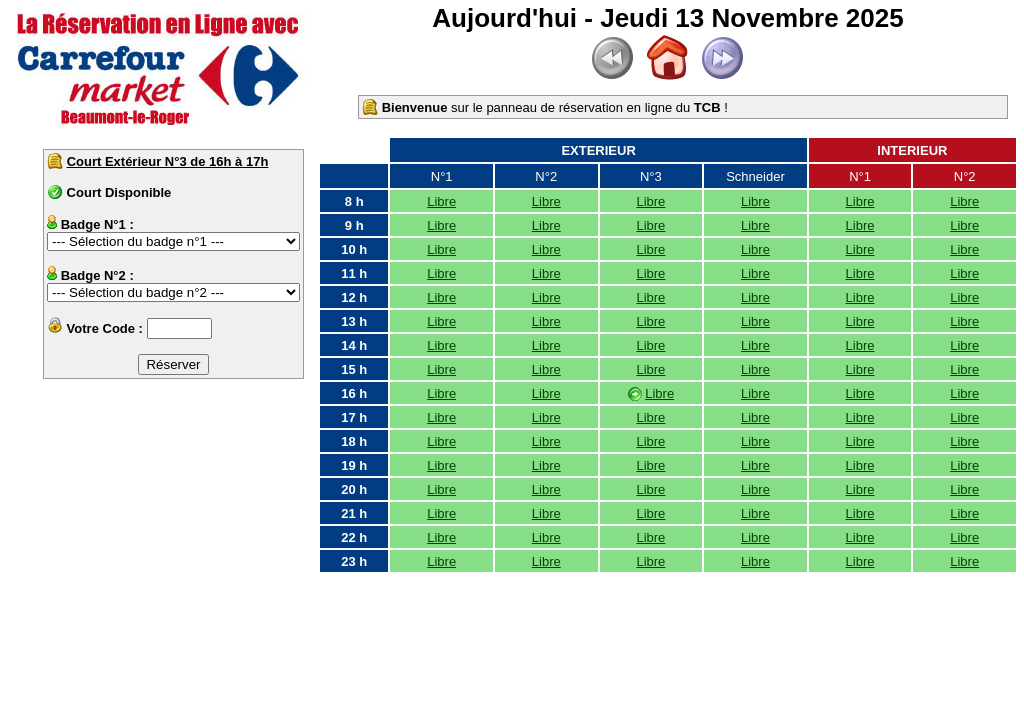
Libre (441, 201)
